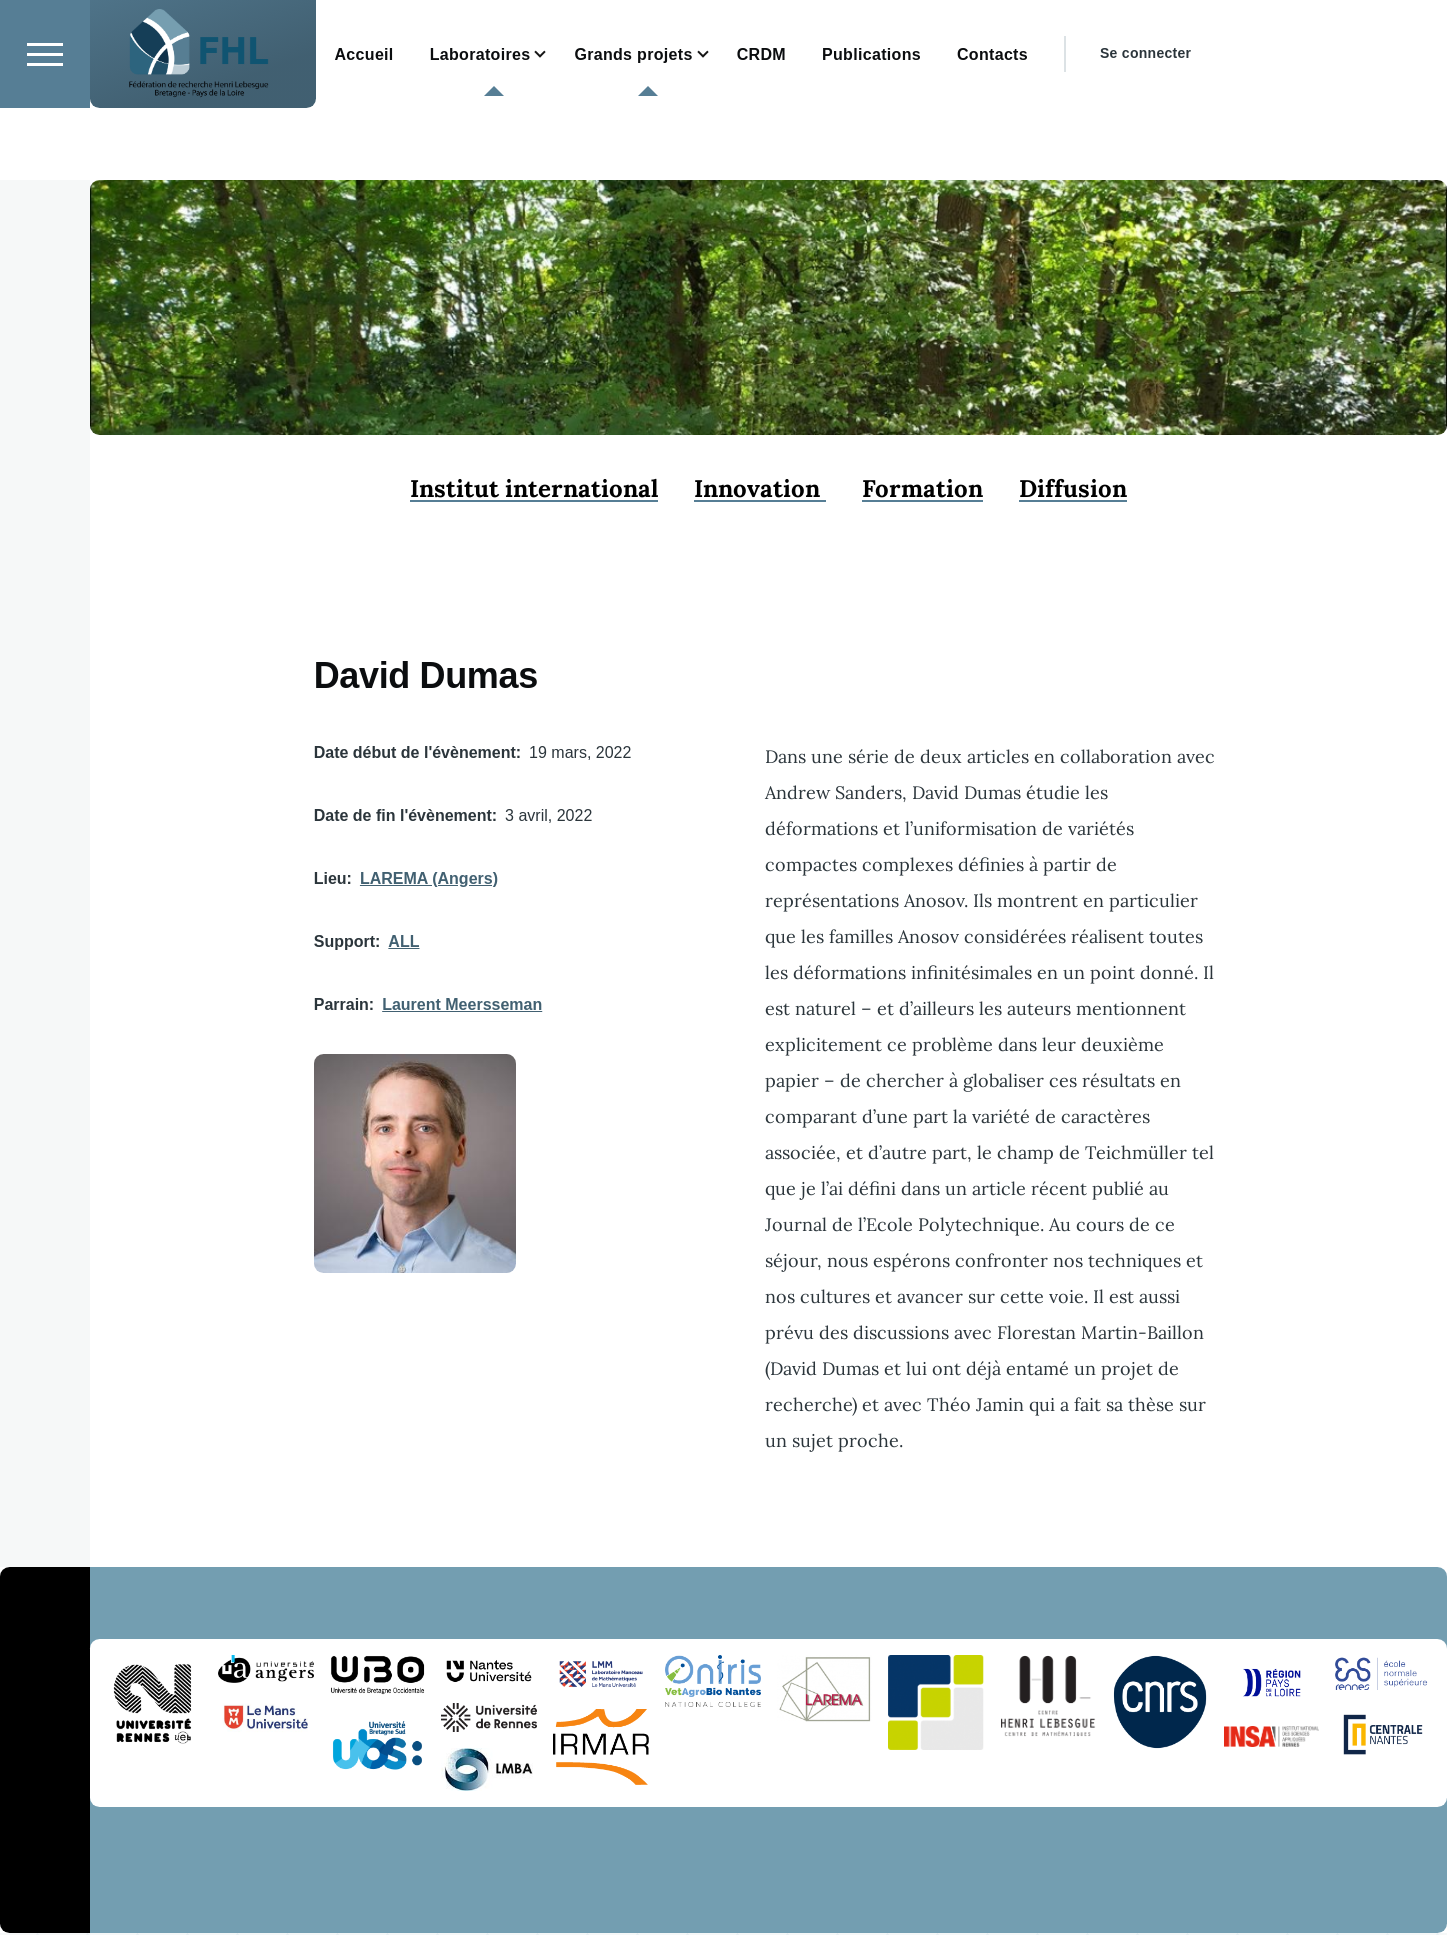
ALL (403, 942)
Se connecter (1145, 125)
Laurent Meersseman (462, 1005)
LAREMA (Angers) (429, 879)
